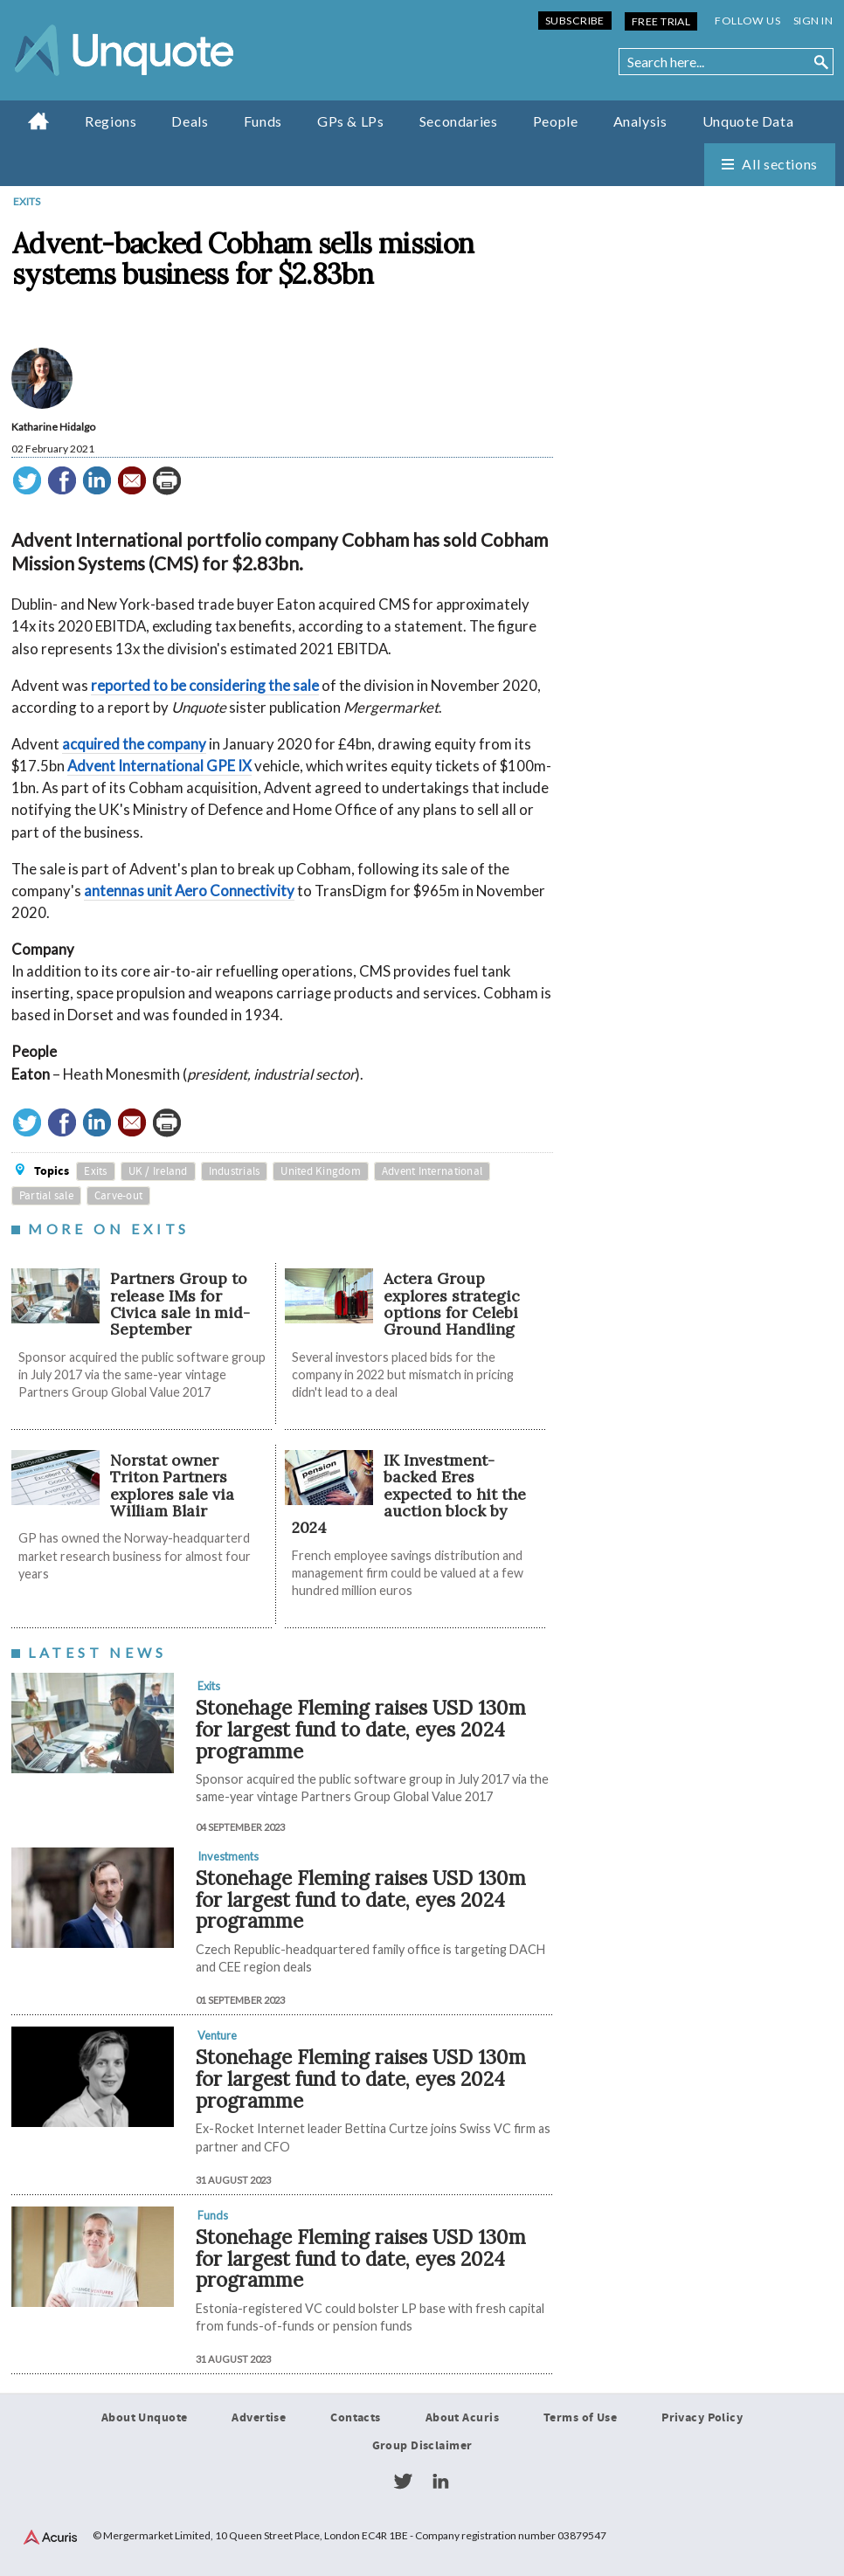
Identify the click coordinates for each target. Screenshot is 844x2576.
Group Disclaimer (422, 2446)
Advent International (432, 1171)
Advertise (259, 2418)
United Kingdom (320, 1171)
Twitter (402, 2481)
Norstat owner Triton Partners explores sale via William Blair (172, 1485)
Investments (228, 1856)
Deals (189, 121)
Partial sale (46, 1196)
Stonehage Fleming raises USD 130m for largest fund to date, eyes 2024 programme (361, 1729)
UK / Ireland (158, 1171)
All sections (780, 163)
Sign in (813, 20)
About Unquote (144, 2418)
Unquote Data (748, 121)
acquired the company (134, 744)
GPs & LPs (350, 121)
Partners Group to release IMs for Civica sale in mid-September (180, 1303)
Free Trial (661, 21)
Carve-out (118, 1196)
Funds (263, 121)
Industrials (234, 1171)
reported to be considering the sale (205, 685)
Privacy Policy (702, 2418)
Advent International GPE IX (159, 765)
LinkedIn (440, 2481)
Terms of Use (580, 2418)
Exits (26, 201)
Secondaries (458, 121)
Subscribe (575, 20)
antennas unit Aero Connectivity (189, 890)
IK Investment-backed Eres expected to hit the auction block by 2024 (409, 1493)
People (555, 121)
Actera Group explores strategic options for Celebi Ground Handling (452, 1303)
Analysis (640, 121)
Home (39, 120)
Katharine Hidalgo (53, 426)
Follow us (747, 20)
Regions (110, 121)
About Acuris (462, 2418)
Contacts (355, 2418)
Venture (217, 2035)
